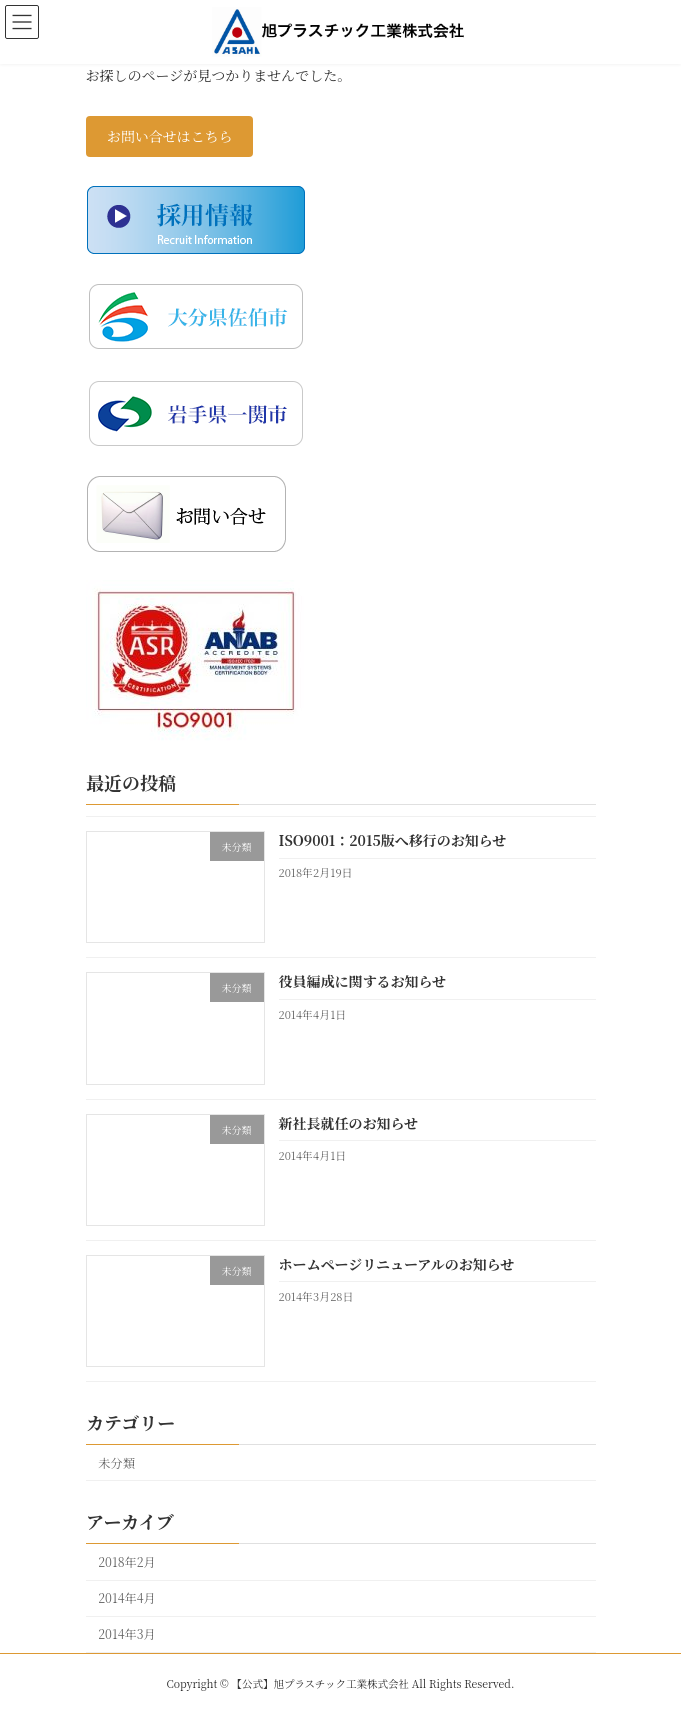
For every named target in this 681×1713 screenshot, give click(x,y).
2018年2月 (127, 1562)
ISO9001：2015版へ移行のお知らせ (392, 840)
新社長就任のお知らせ (348, 1122)
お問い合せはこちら (169, 136)
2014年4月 (127, 1598)
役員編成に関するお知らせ (362, 981)
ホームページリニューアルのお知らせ (396, 1264)
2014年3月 (127, 1634)
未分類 (116, 1462)
